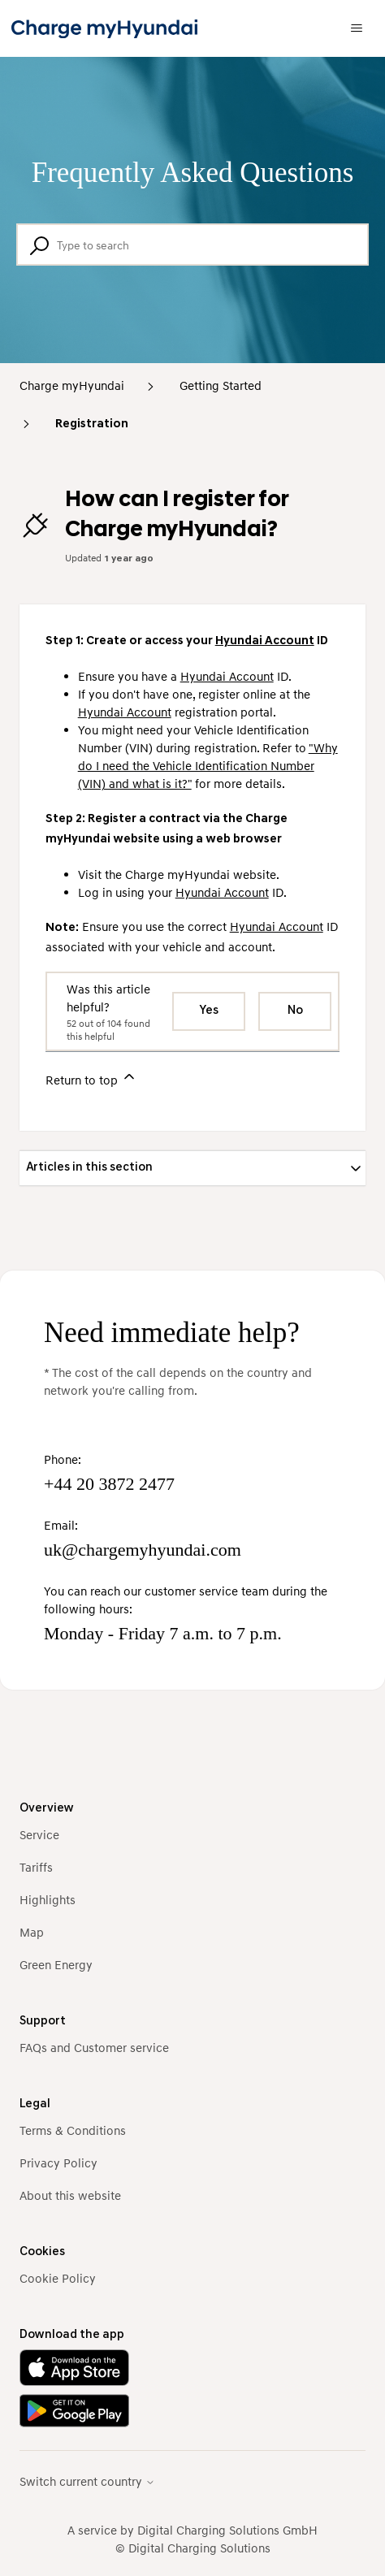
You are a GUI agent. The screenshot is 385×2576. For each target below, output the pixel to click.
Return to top (91, 1077)
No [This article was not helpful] (295, 1011)
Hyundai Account (264, 641)
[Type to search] (192, 244)
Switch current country (87, 2481)
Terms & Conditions (72, 2130)
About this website (70, 2195)
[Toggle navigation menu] (357, 28)
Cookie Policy (57, 2278)
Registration (91, 424)
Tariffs (36, 1866)
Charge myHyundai (71, 385)
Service (39, 1834)
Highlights (47, 1899)
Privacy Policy (58, 2162)
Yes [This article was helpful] (208, 1011)
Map (31, 1931)
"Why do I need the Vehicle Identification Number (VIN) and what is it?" (208, 765)
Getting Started (221, 385)
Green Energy (56, 1964)
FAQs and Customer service (94, 2047)
